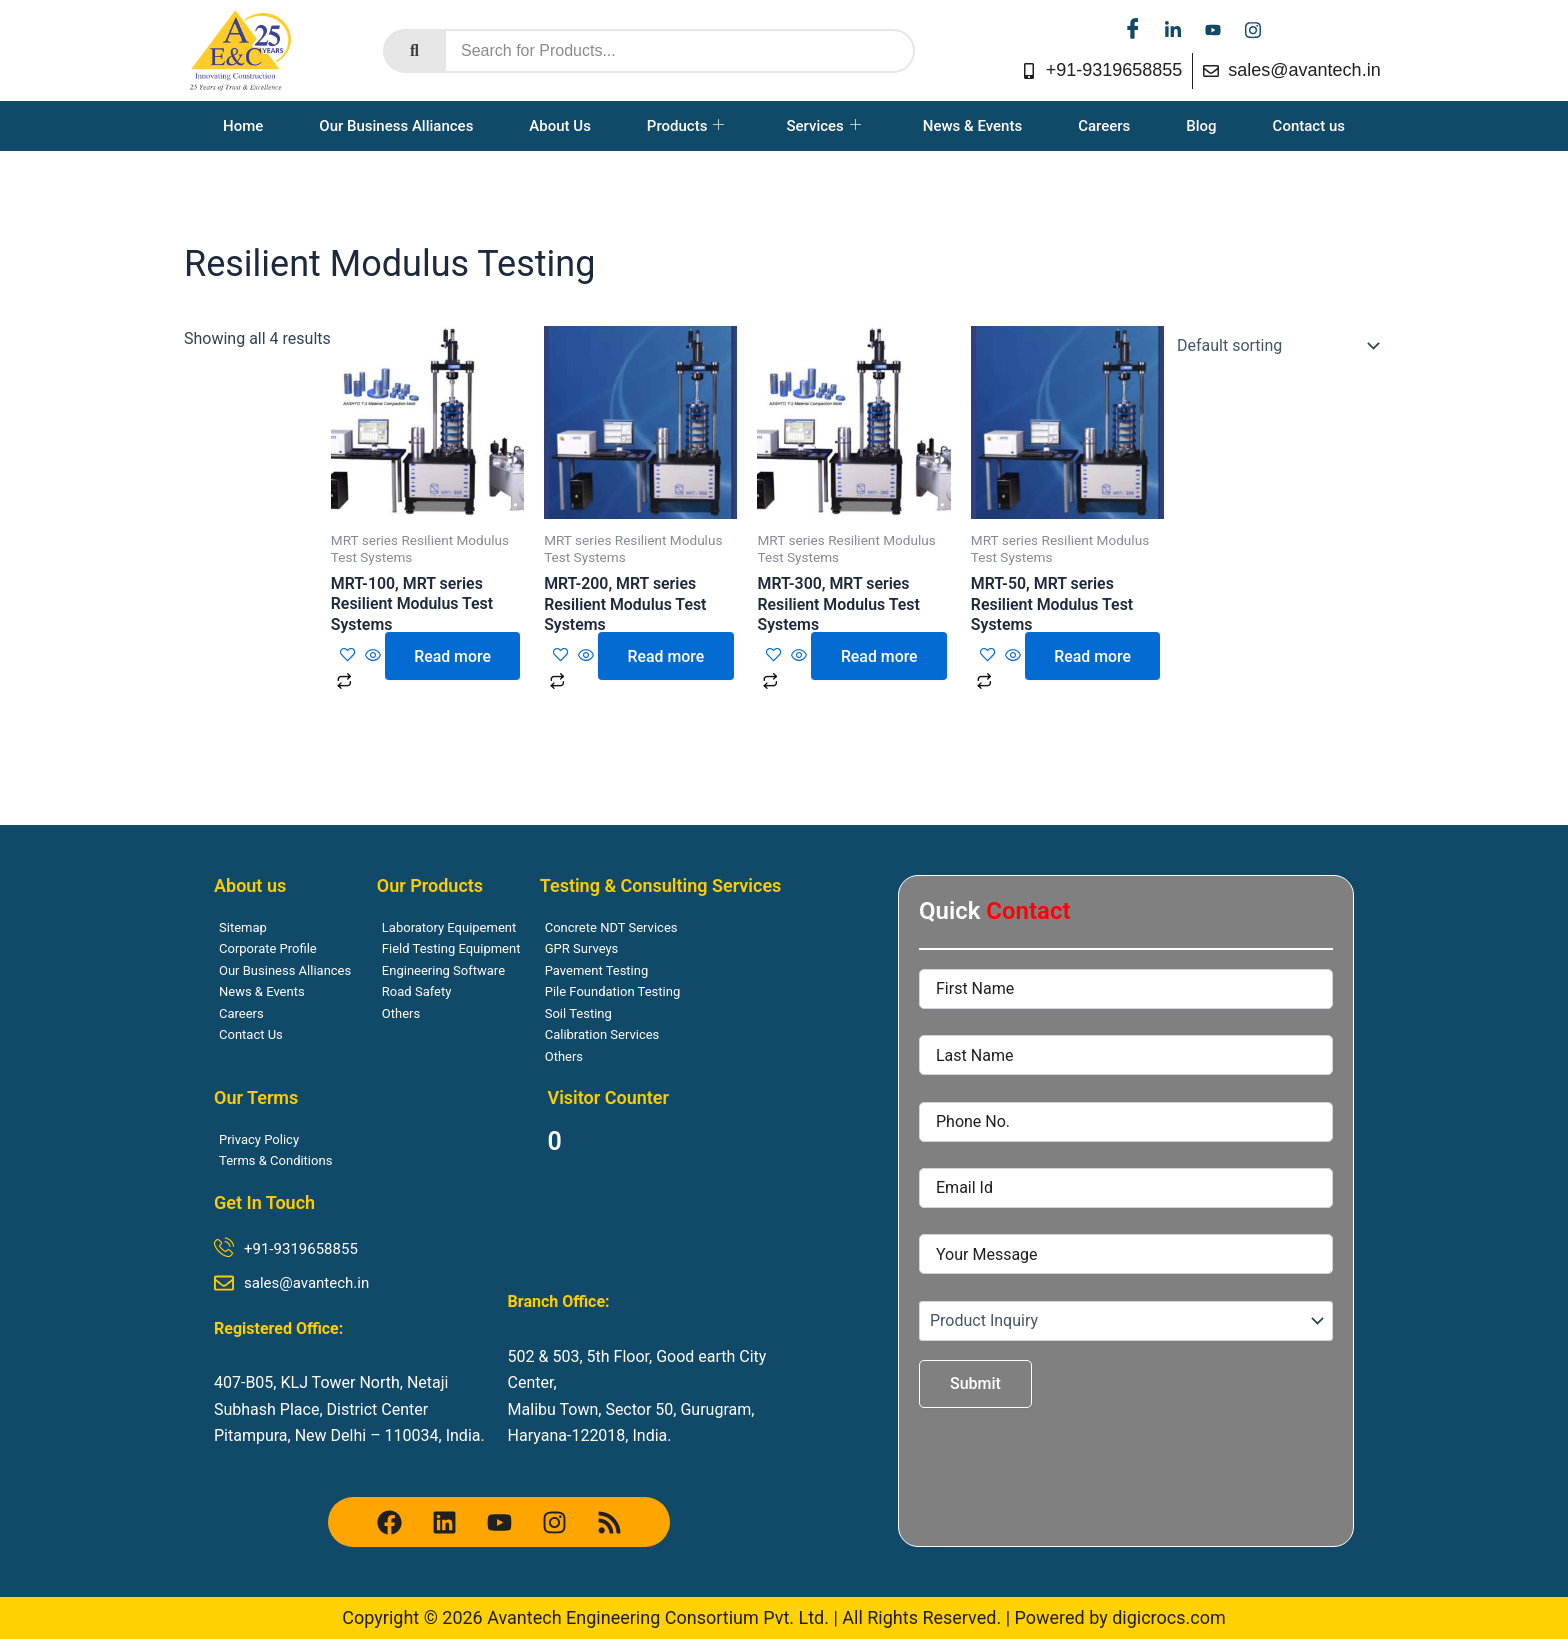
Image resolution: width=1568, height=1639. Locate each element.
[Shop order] (1274, 346)
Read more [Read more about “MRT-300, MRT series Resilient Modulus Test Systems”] (879, 656)
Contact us (1309, 126)
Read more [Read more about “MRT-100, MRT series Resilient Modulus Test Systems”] (453, 656)
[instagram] (1253, 30)
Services (823, 126)
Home (243, 126)
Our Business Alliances (396, 126)
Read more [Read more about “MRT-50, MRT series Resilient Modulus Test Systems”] (1093, 656)
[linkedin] (1173, 30)
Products (686, 126)
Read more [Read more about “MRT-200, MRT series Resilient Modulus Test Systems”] (666, 656)
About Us (560, 126)
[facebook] (1133, 30)
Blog (1201, 126)
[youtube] (1213, 30)
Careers (1104, 126)
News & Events (972, 126)
